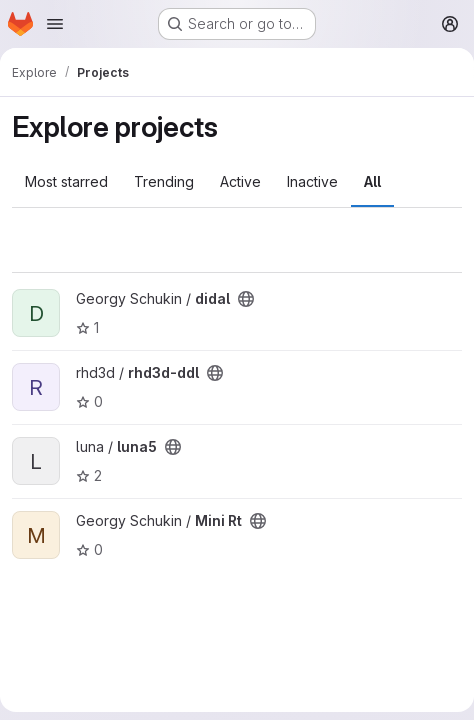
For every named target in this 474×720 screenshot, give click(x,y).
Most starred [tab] (66, 181)
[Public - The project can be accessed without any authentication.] (246, 299)
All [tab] (372, 181)
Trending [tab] (164, 181)
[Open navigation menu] (55, 24)
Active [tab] (240, 181)
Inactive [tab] (312, 181)
